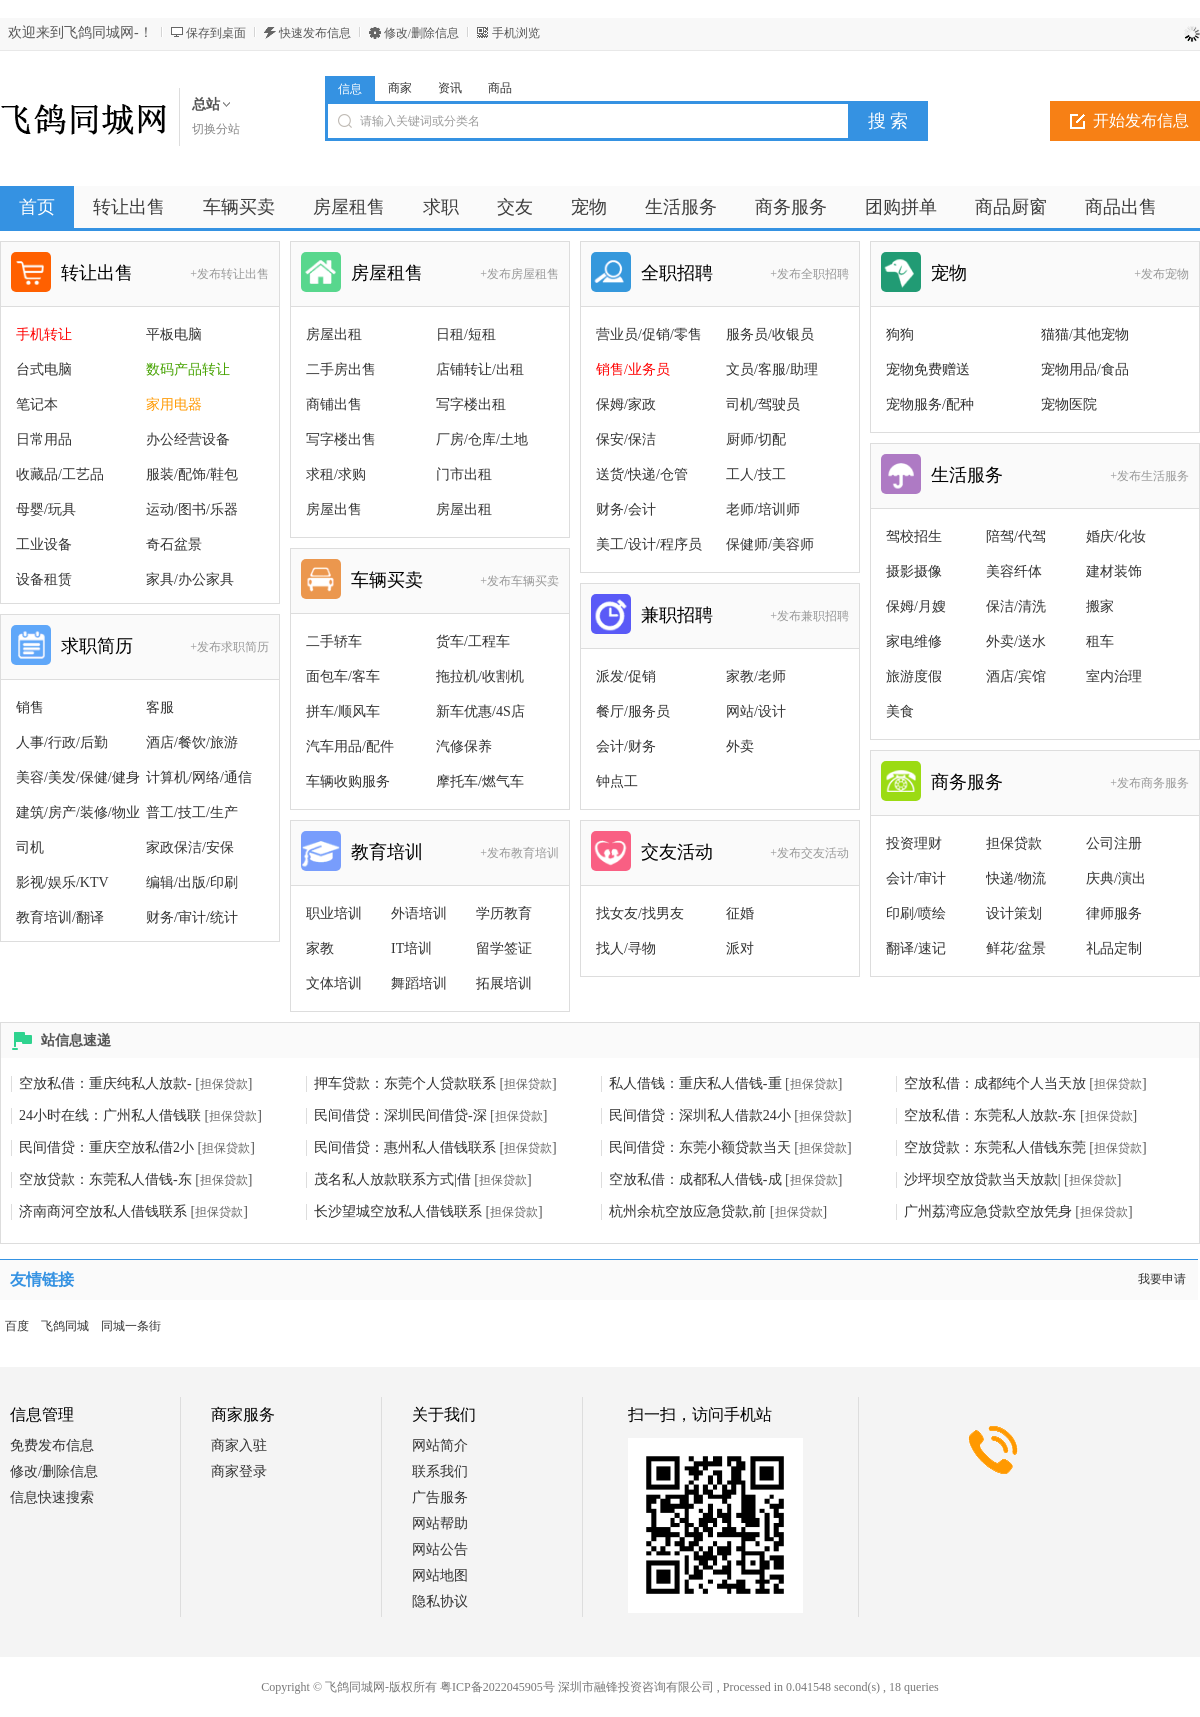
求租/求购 (336, 474)
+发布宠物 (1161, 274)
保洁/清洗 (1016, 606)
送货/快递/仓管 (642, 474)
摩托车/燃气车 (480, 781)
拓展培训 (504, 983)
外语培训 (419, 913)
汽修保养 (464, 746)
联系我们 (440, 1471)
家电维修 (914, 641)
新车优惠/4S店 (480, 711)
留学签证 (504, 948)
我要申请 (1162, 1279)
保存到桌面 (216, 33)
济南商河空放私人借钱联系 (103, 1211)
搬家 (1100, 606)
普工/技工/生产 (192, 812)
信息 (350, 89)
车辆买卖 (387, 580)
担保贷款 (1014, 843)
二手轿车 (334, 641)
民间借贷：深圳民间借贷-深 (400, 1115)
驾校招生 (914, 536)
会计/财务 (626, 746)
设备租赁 (44, 579)
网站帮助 (440, 1523)
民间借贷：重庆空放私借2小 (106, 1147)
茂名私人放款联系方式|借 (392, 1179)
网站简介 (440, 1445)
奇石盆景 (174, 544)
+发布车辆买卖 (519, 581)
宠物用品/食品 (1085, 369)
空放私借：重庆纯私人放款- (105, 1083)
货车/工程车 (473, 641)
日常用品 (44, 439)
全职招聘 (677, 273)
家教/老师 (756, 676)
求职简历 (97, 646)
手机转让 (44, 334)
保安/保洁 (626, 439)
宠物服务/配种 (930, 404)
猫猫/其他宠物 (1085, 334)
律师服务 (1114, 913)
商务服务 (967, 782)
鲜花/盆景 (1016, 948)
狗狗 (900, 334)
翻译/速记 (916, 948)
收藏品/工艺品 (60, 474)
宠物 (949, 273)
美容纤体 (1014, 571)
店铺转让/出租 (480, 369)
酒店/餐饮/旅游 (192, 742)
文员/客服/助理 (772, 369)
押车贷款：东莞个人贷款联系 (405, 1083)
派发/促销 (626, 676)
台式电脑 (44, 369)
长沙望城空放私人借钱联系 (398, 1211)
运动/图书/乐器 (192, 509)
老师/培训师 (763, 509)
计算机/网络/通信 (199, 777)
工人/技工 (756, 474)
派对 (740, 948)
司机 (30, 847)
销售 (30, 707)
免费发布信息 (52, 1445)
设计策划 (1014, 913)
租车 (1100, 641)
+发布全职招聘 (809, 274)
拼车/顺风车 (343, 711)
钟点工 (617, 781)
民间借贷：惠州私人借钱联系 (405, 1147)
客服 (160, 707)
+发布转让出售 (229, 274)
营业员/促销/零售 (649, 334)
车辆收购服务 (348, 781)
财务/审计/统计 (192, 917)
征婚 (740, 913)
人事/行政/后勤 (62, 742)
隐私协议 (440, 1601)
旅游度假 (914, 676)
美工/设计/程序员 (649, 544)
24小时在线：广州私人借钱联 (110, 1115)
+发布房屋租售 (519, 274)
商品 (500, 88)
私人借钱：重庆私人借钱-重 (695, 1083)
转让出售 (97, 273)
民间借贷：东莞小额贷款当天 (700, 1147)
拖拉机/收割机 (480, 676)
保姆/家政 (626, 404)
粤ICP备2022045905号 (497, 1687)
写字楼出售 (341, 439)
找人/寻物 (626, 948)
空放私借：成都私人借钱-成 (695, 1179)
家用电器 (174, 404)
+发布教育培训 (519, 853)
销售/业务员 (633, 369)
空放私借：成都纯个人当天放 (995, 1083)
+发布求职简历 (229, 647)
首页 (37, 207)
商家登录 (239, 1471)
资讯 (450, 88)
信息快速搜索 (52, 1497)
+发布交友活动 (809, 853)
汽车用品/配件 (350, 746)
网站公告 (440, 1549)
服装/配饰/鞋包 (192, 474)
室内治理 (1114, 676)
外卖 (740, 746)
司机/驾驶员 (763, 404)
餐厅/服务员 (633, 711)
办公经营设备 (188, 439)
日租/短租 (466, 334)
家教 (320, 948)
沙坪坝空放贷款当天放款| (982, 1179)
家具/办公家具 (190, 579)
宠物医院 (1069, 404)
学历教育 (504, 913)
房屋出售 (334, 509)
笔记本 (37, 404)
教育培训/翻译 (60, 917)
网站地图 (440, 1575)
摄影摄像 (914, 571)
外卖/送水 (1016, 641)
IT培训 (411, 948)
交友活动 (677, 852)
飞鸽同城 (65, 1326)
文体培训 (334, 983)
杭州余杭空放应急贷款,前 (688, 1211)
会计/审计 (916, 878)
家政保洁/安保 (190, 847)
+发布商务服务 (1149, 783)
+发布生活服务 (1149, 476)
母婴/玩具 (46, 509)
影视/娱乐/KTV (62, 882)
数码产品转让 (188, 369)
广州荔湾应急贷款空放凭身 (988, 1211)
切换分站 (216, 129)
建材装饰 (1114, 571)
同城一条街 (131, 1326)
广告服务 (440, 1497)
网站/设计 (756, 711)
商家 (400, 88)
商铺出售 (334, 404)
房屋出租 (334, 334)
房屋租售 (387, 273)
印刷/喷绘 (916, 913)
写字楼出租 (471, 404)
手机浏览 (516, 33)
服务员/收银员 (770, 334)
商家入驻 (239, 1445)
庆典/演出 (1116, 878)
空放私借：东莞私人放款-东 (990, 1115)
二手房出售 (341, 369)
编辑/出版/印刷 (192, 882)
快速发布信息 (315, 33)
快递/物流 (1016, 878)
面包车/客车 (343, 676)
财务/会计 (626, 509)
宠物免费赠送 (928, 369)
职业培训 (334, 913)
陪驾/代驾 (1016, 536)
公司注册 (1114, 843)
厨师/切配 (756, 439)
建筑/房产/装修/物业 (78, 812)
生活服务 (967, 475)
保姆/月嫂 (916, 606)
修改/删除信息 (421, 33)
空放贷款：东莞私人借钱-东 (105, 1179)
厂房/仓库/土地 (482, 439)
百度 (17, 1326)
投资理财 (914, 843)
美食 (900, 711)
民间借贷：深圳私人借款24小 (700, 1115)
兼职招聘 (677, 615)
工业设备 (44, 544)
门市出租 (464, 474)
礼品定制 (1114, 948)
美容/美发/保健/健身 (78, 777)
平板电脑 (174, 334)
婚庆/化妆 (1116, 536)
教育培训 (387, 852)
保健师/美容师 (770, 544)
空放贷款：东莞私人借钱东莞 (995, 1147)
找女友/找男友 (640, 913)
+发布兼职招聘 (809, 616)
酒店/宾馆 (1016, 676)
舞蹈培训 (419, 983)
